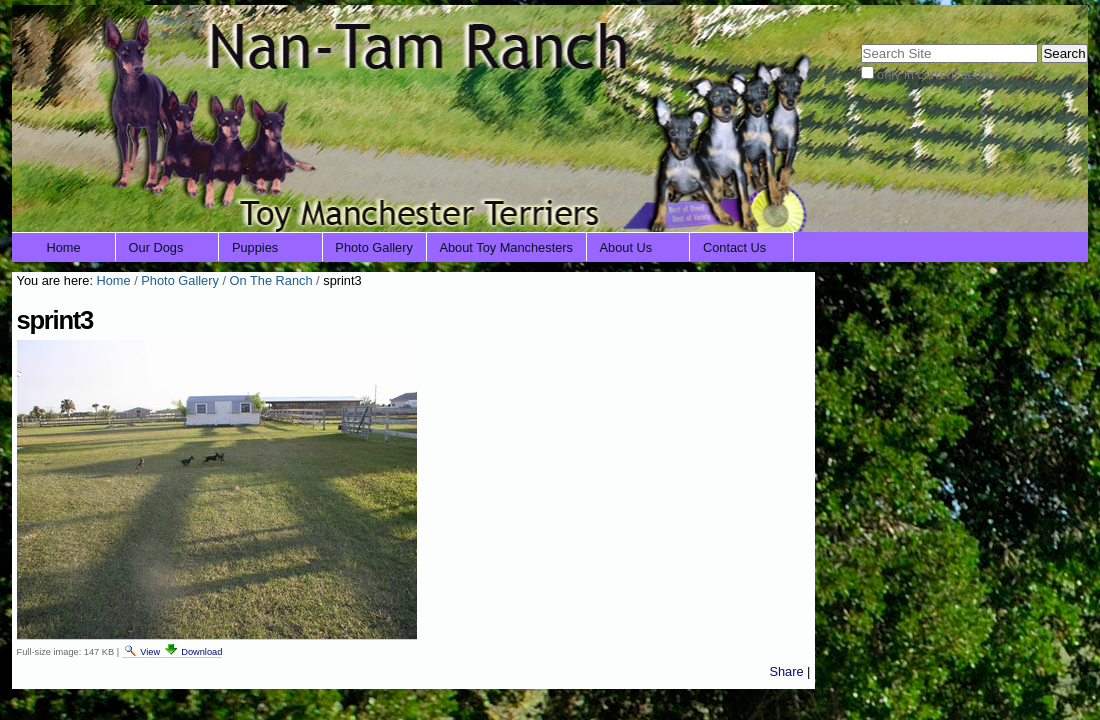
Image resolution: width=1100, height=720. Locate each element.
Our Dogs (156, 247)
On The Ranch (271, 280)
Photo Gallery (374, 247)
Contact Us (734, 247)
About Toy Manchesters (506, 247)
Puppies (255, 247)
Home (64, 247)
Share (786, 671)
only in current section (939, 74)
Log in (1057, 17)
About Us (626, 247)
